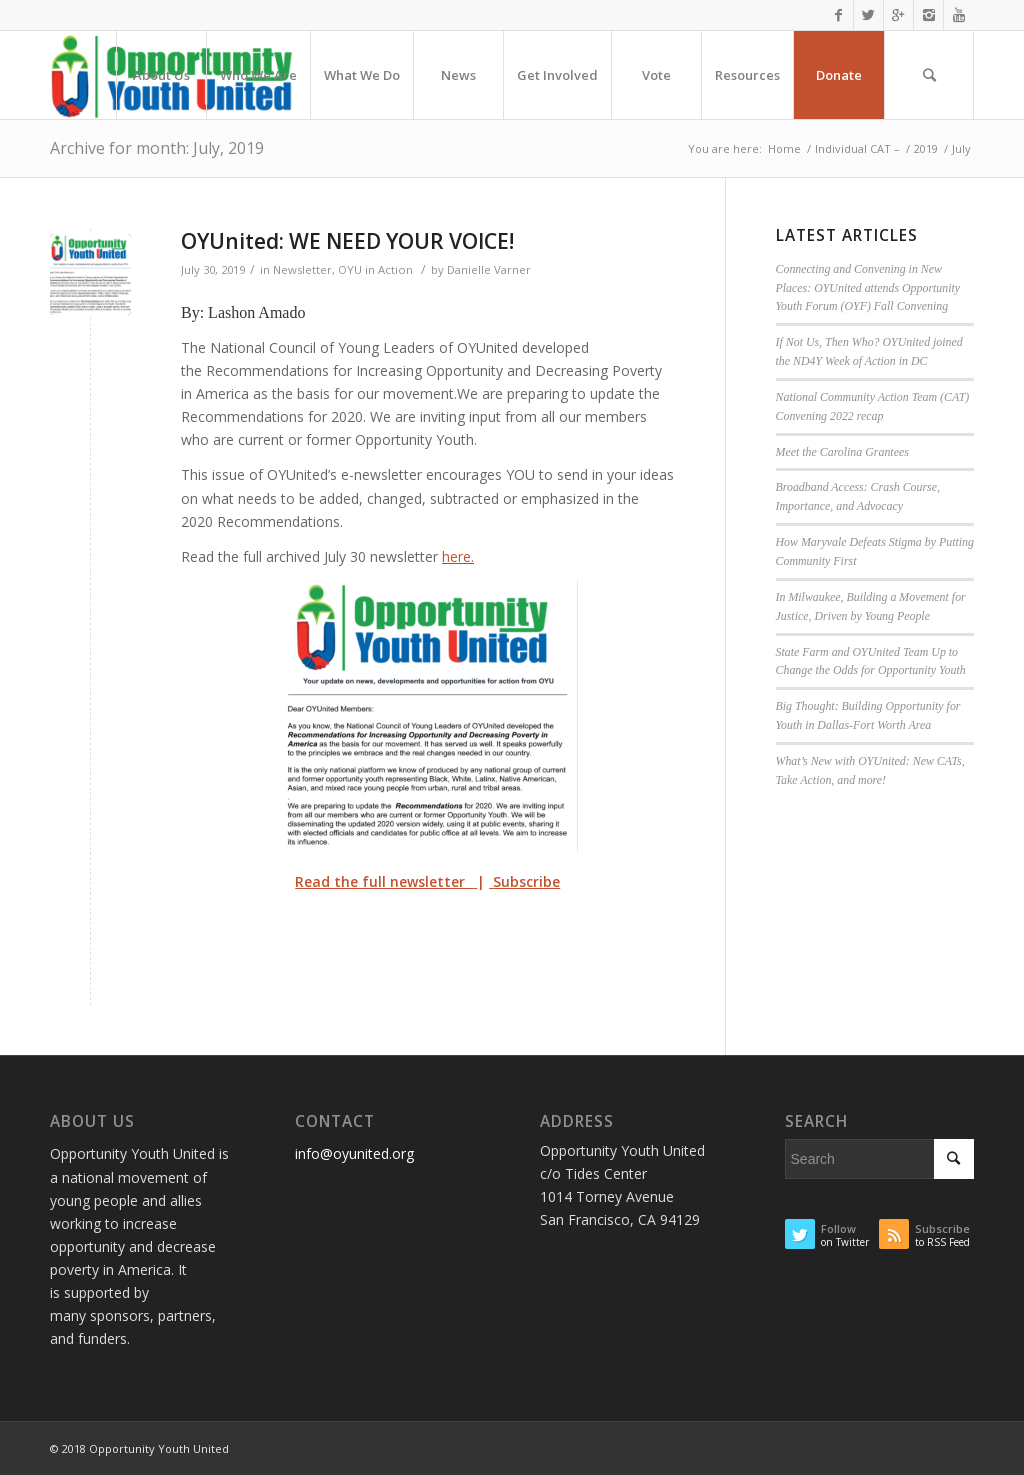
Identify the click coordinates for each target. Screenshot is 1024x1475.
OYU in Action (375, 269)
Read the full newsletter (384, 881)
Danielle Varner (489, 269)
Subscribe (526, 881)
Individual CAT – (857, 148)
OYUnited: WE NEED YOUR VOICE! (347, 241)
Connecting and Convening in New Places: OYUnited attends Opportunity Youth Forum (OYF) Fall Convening (868, 288)
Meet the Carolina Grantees (842, 452)
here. (458, 556)
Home (784, 148)
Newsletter (302, 269)
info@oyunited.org (354, 1153)
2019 (926, 148)
